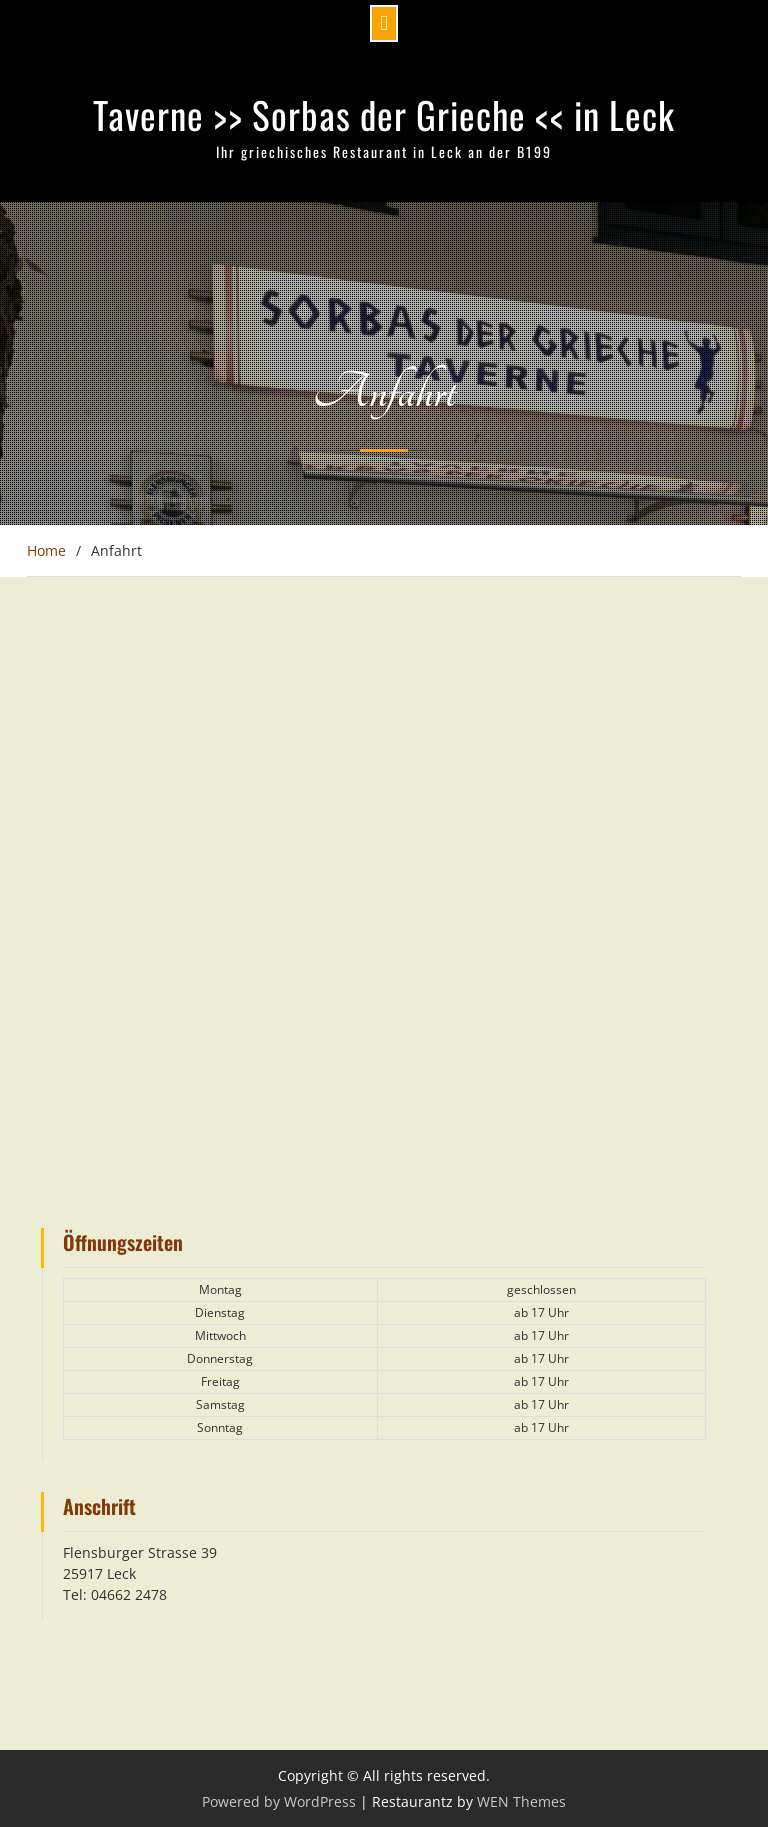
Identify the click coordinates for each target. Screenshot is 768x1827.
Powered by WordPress (279, 1801)
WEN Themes (521, 1801)
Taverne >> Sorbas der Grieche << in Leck (384, 114)
